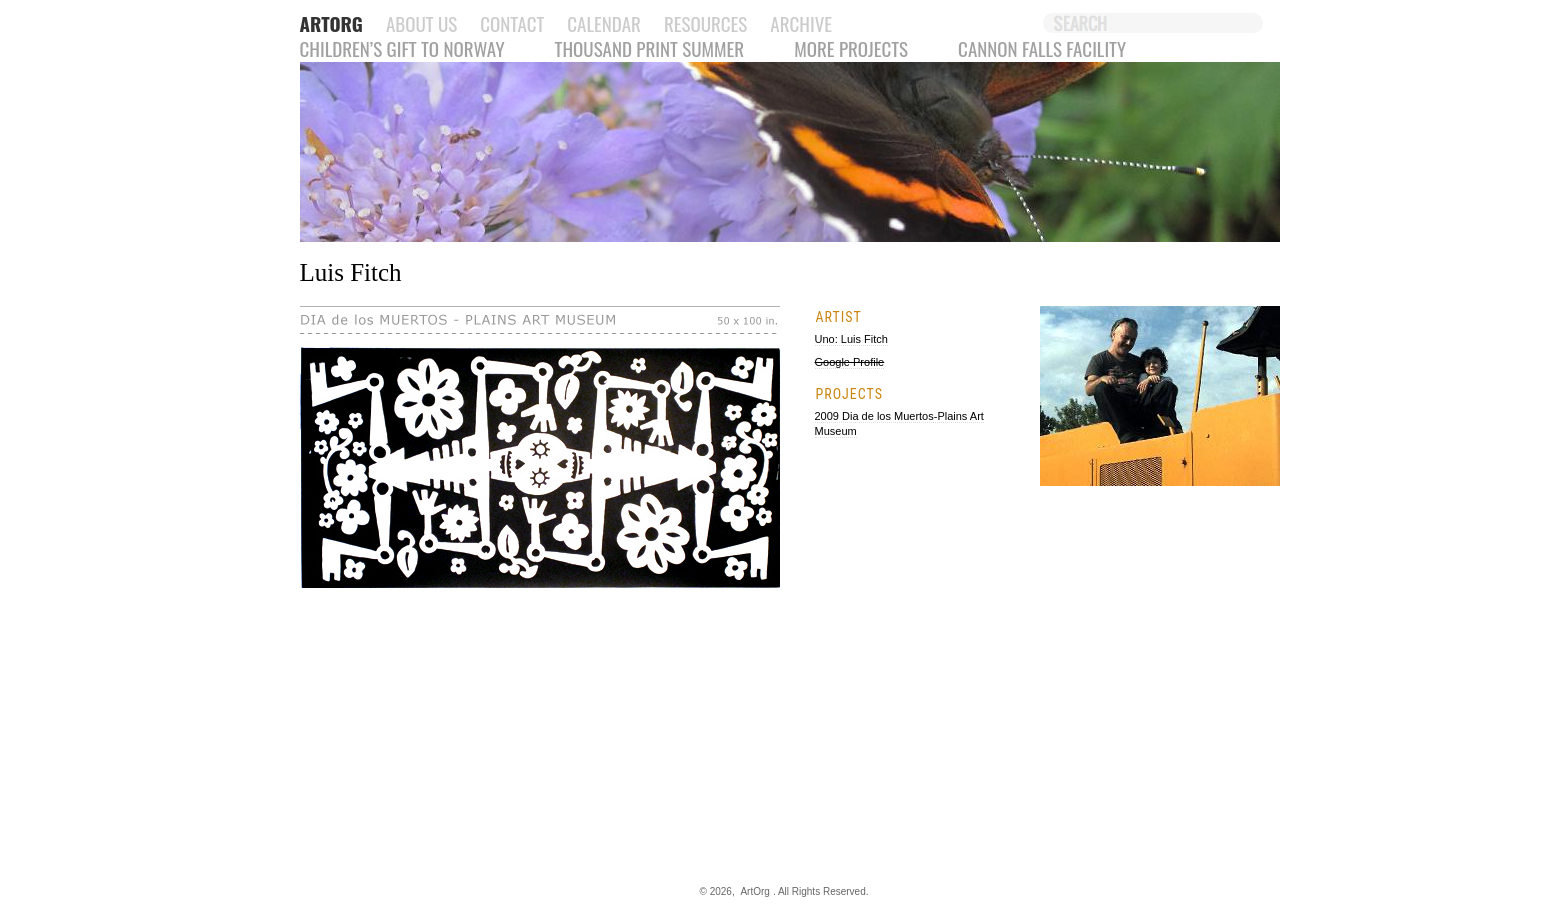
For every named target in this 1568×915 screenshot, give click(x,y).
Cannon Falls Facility (1042, 48)
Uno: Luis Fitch (851, 339)
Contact (512, 23)
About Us (421, 23)
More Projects (851, 48)
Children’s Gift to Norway (402, 48)
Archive (801, 23)
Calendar (604, 23)
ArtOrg (754, 891)
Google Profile (850, 362)
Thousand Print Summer (650, 48)
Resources (705, 23)
